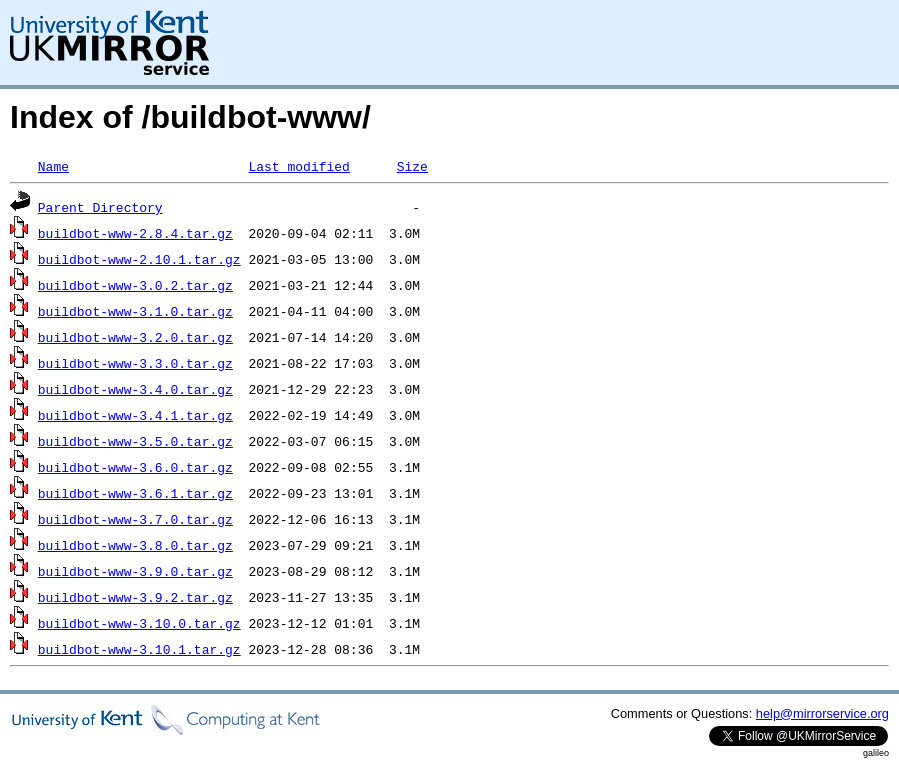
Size (412, 166)
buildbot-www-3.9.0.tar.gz (135, 571)
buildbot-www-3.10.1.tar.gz (139, 649)
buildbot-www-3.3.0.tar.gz (135, 363)
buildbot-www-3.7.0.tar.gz (135, 519)
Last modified (298, 166)
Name (53, 166)
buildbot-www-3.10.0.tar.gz (139, 623)
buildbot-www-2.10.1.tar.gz (139, 259)
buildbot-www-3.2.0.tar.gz (135, 337)
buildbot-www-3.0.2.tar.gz (135, 285)
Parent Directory (100, 207)
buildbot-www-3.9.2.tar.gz (135, 597)
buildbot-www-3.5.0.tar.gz (135, 441)
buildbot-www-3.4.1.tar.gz (135, 415)
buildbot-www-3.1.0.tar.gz (135, 311)
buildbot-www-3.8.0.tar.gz (135, 545)
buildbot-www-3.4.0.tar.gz (135, 389)
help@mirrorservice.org (822, 713)
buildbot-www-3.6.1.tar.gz (135, 493)
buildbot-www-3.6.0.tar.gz (135, 467)
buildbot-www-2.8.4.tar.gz (135, 233)
